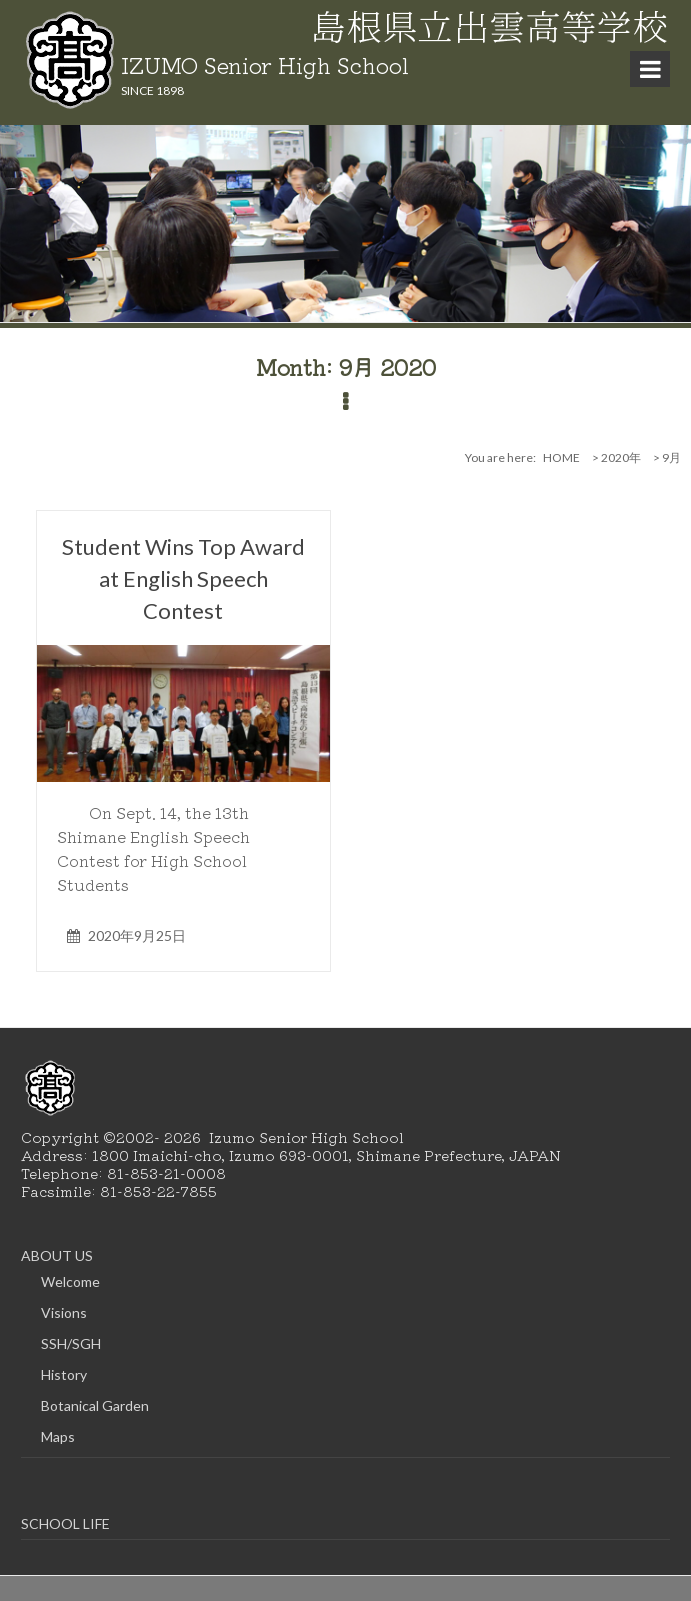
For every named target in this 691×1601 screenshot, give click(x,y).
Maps (58, 1436)
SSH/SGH (71, 1343)
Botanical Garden (95, 1405)
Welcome (70, 1281)
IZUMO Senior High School (265, 64)
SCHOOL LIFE (65, 1523)
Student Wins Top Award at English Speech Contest (183, 578)
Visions (64, 1312)
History (64, 1374)
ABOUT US (57, 1255)
